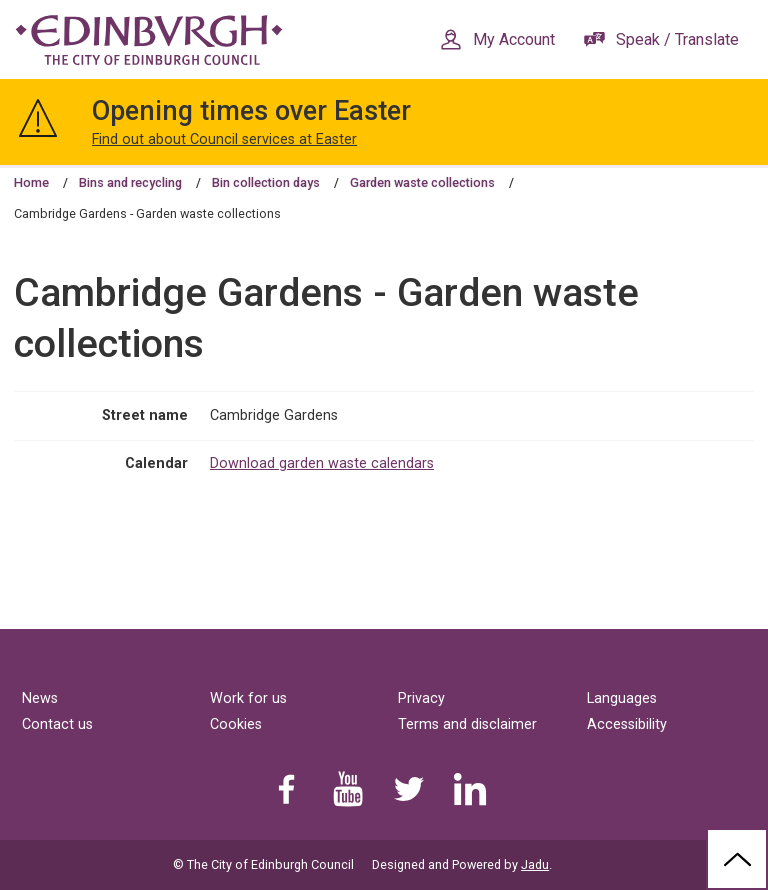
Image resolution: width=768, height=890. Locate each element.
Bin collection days (266, 182)
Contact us (57, 724)
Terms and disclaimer (467, 724)
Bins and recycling (130, 182)
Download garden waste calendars (322, 463)
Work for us (248, 698)
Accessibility (627, 724)
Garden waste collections (422, 182)
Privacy (421, 698)
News (40, 698)
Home (31, 182)
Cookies (236, 724)
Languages (622, 698)
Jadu (535, 864)
